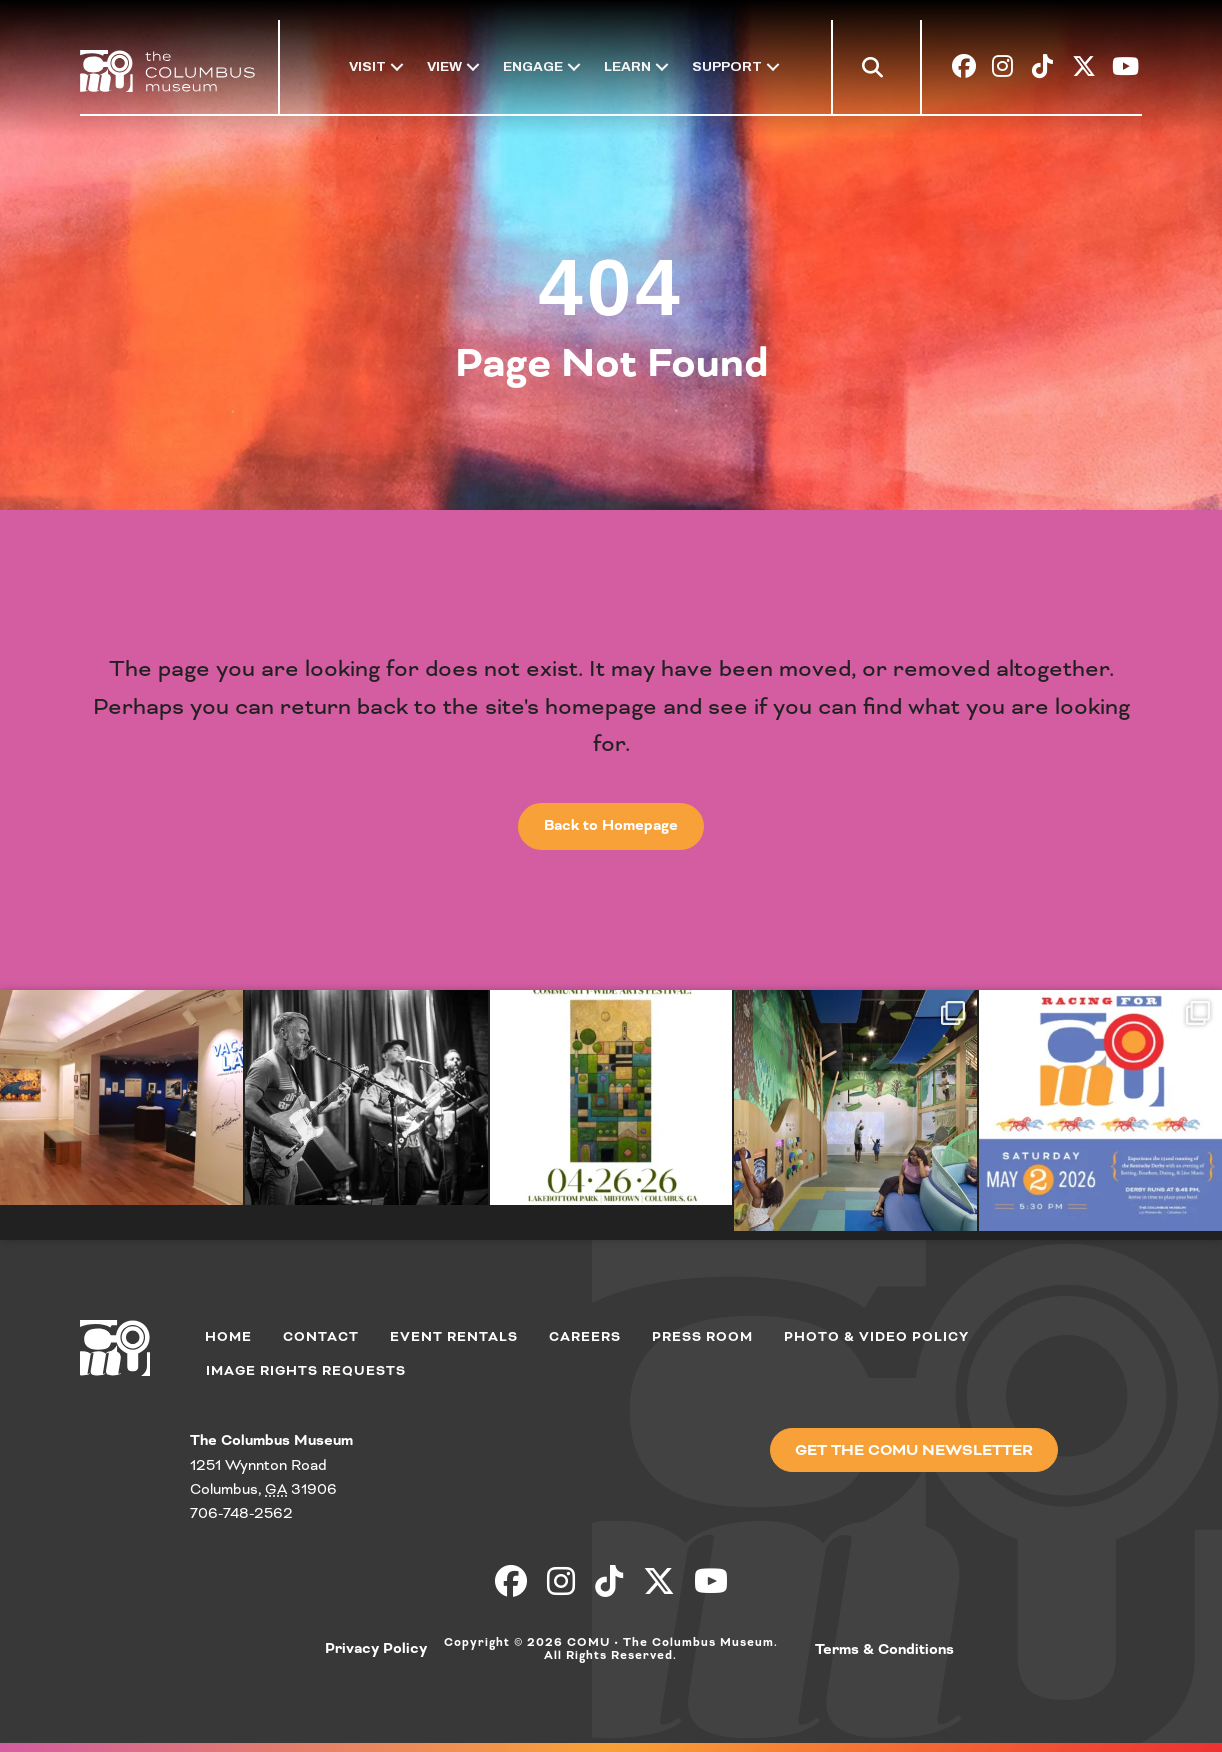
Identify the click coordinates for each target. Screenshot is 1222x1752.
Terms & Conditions (884, 1649)
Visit (367, 66)
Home (228, 1336)
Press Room (702, 1336)
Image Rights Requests (306, 1370)
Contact (321, 1336)
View (444, 66)
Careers (585, 1336)
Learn (627, 66)
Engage (533, 66)
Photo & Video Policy (876, 1336)
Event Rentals (454, 1336)
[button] (876, 70)
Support (727, 66)
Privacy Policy (376, 1648)
